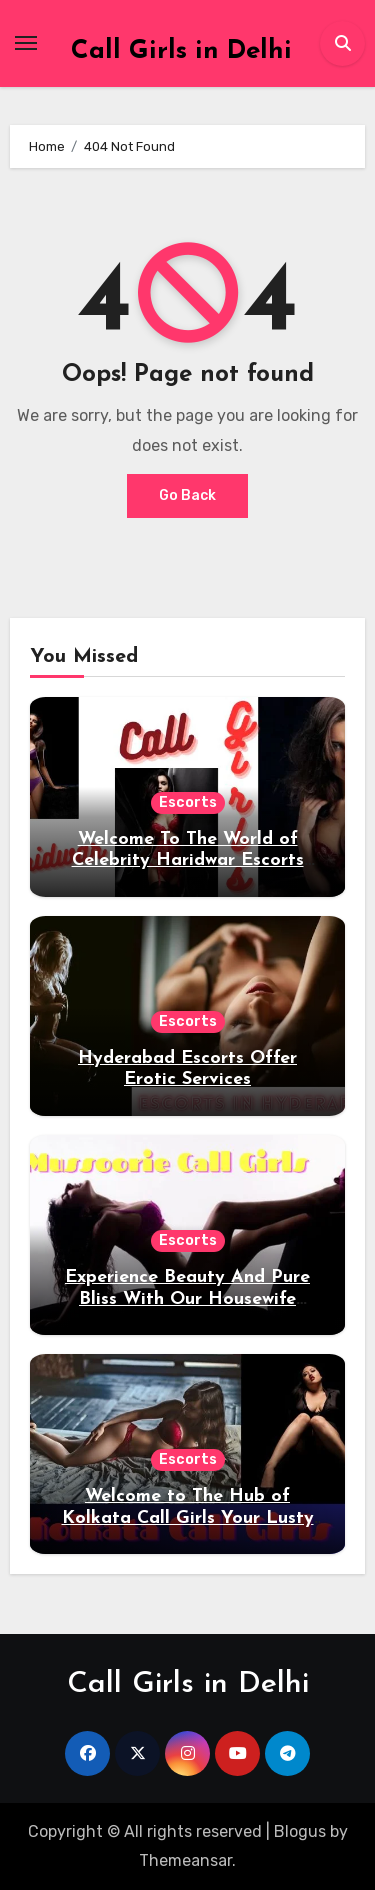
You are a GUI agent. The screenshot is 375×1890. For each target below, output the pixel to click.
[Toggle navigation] (26, 43)
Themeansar (185, 1860)
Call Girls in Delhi (181, 51)
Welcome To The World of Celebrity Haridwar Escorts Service (188, 861)
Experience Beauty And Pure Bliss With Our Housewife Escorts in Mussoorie (187, 1299)
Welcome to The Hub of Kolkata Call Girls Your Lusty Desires (188, 1518)
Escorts (188, 802)
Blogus (300, 1831)
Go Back (187, 495)
